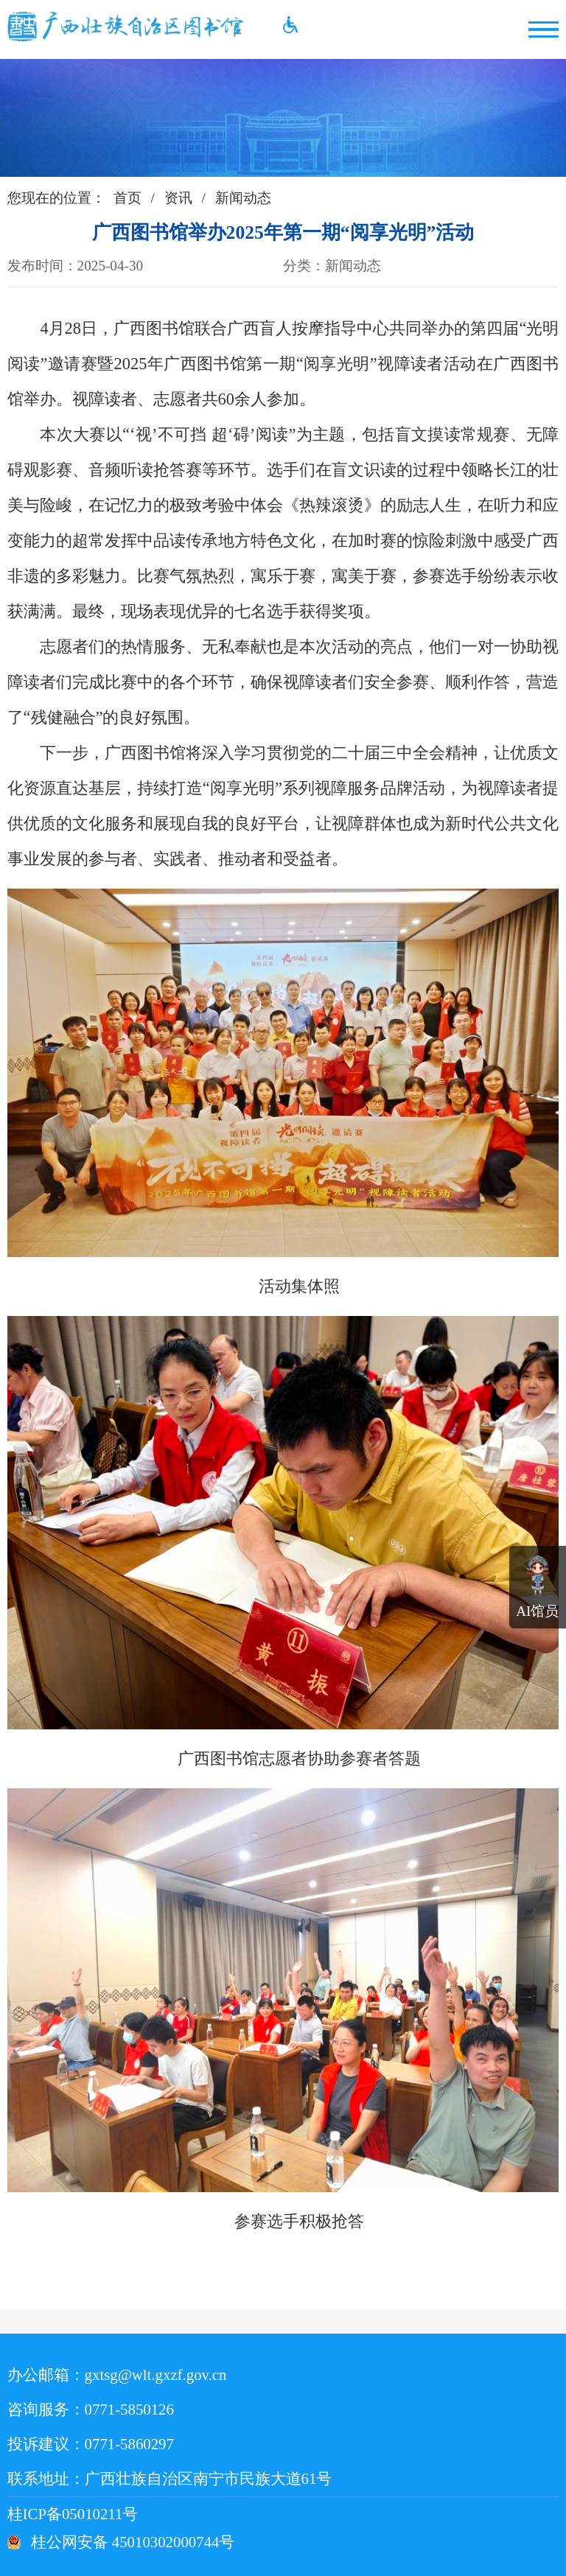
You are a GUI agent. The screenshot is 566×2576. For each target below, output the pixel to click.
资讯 (178, 198)
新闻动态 (243, 198)
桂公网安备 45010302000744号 (133, 2541)
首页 (127, 198)
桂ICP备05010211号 (105, 2513)
